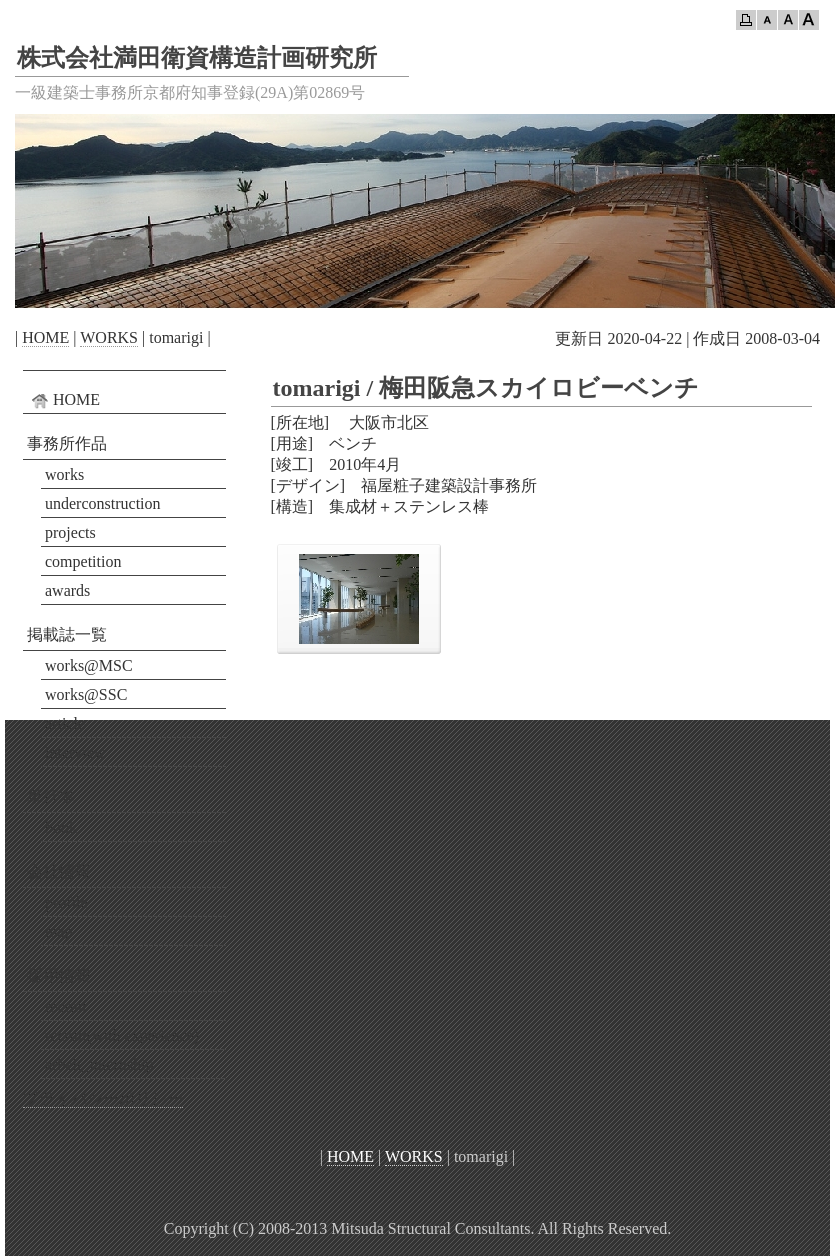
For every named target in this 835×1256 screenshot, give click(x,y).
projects (70, 532)
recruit (66, 1006)
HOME (45, 337)
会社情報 (59, 871)
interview (75, 752)
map (59, 931)
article (65, 723)
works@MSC (89, 665)
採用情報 (59, 975)
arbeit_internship (99, 1064)
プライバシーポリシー (103, 1098)
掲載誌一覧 (67, 634)
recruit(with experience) (122, 1035)
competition (83, 561)
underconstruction (103, 503)
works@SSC (86, 694)
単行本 (51, 796)
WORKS (109, 337)
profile (66, 902)
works (64, 474)
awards (67, 590)
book (61, 827)
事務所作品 (67, 443)
